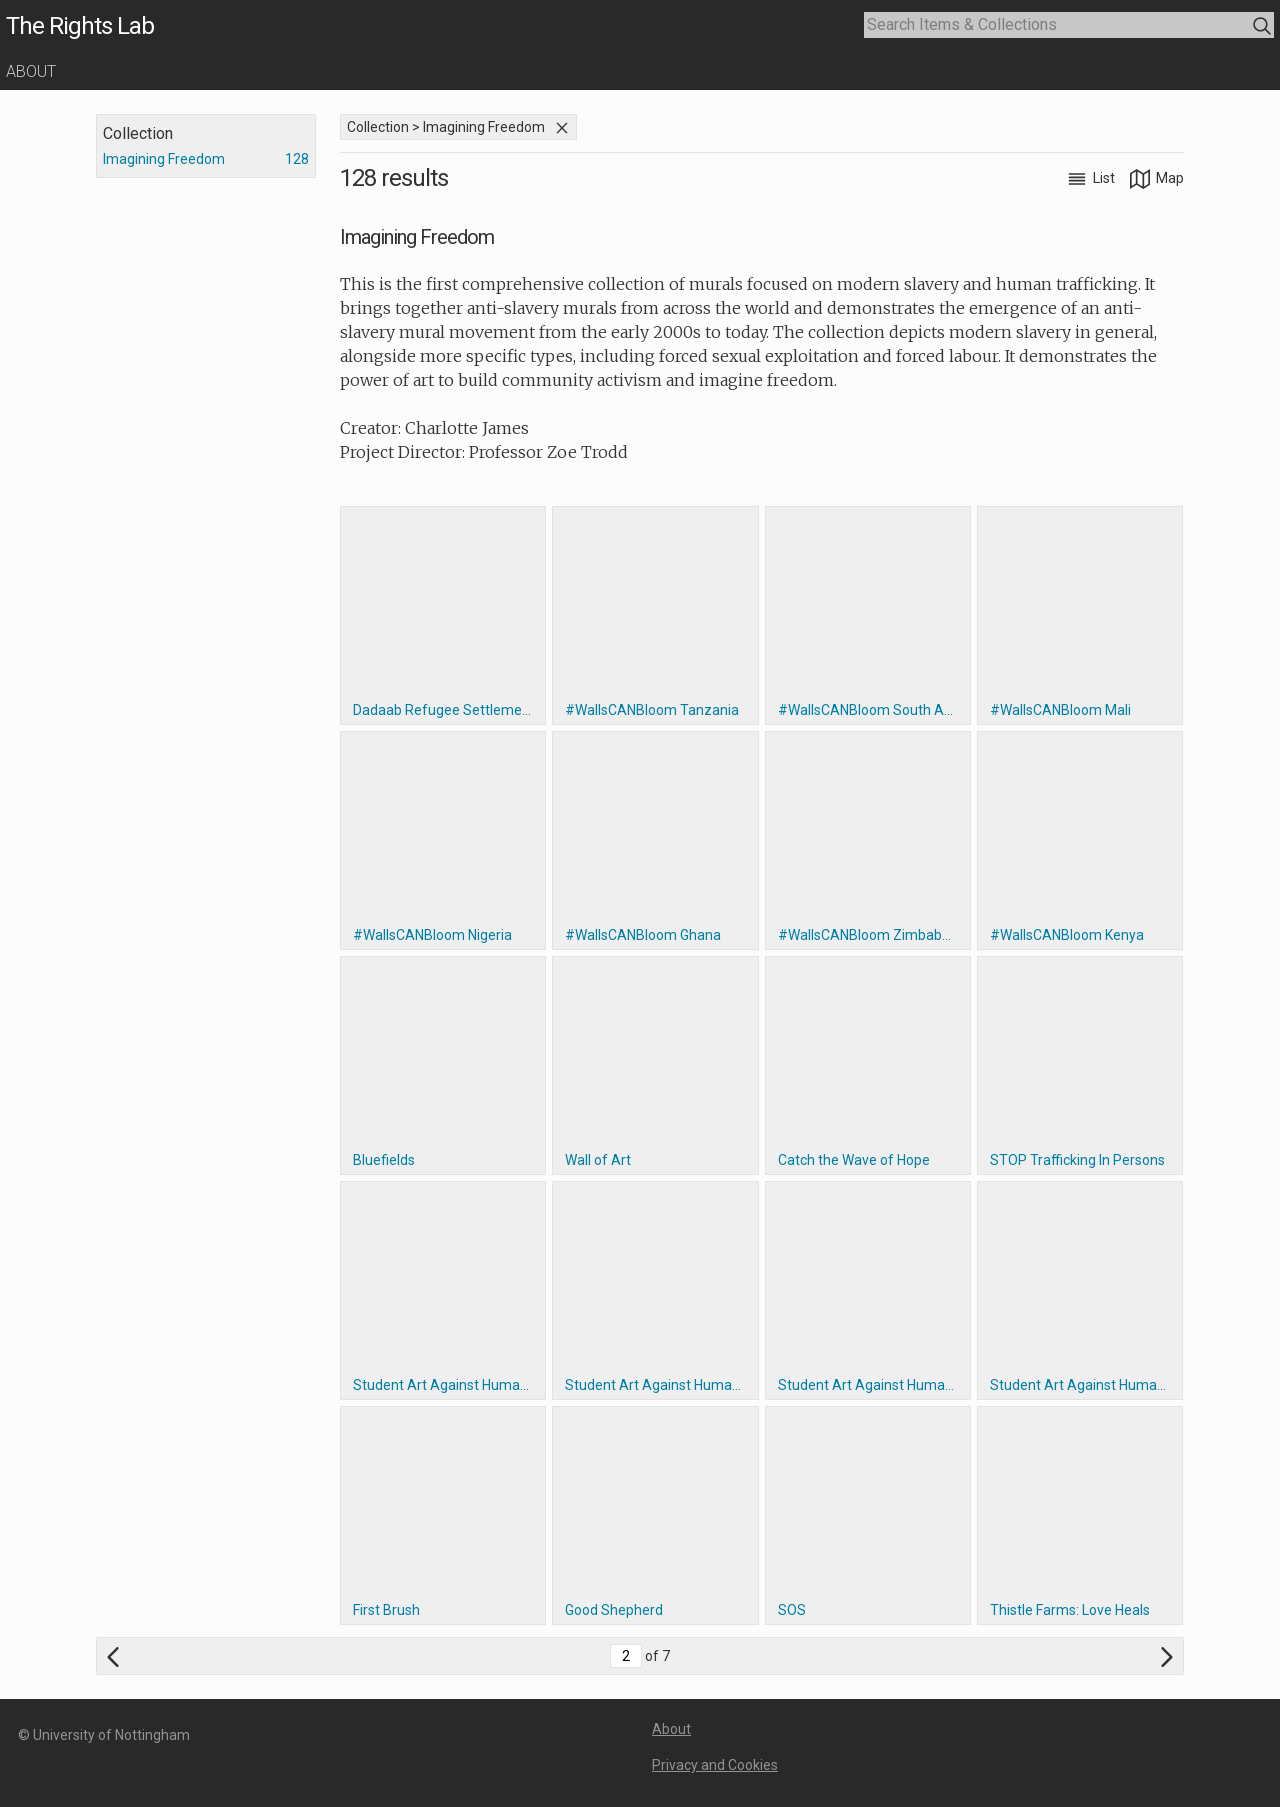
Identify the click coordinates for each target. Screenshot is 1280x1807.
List (1092, 178)
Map (1157, 178)
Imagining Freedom (164, 159)
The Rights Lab (80, 26)
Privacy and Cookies (715, 1765)
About (31, 71)
